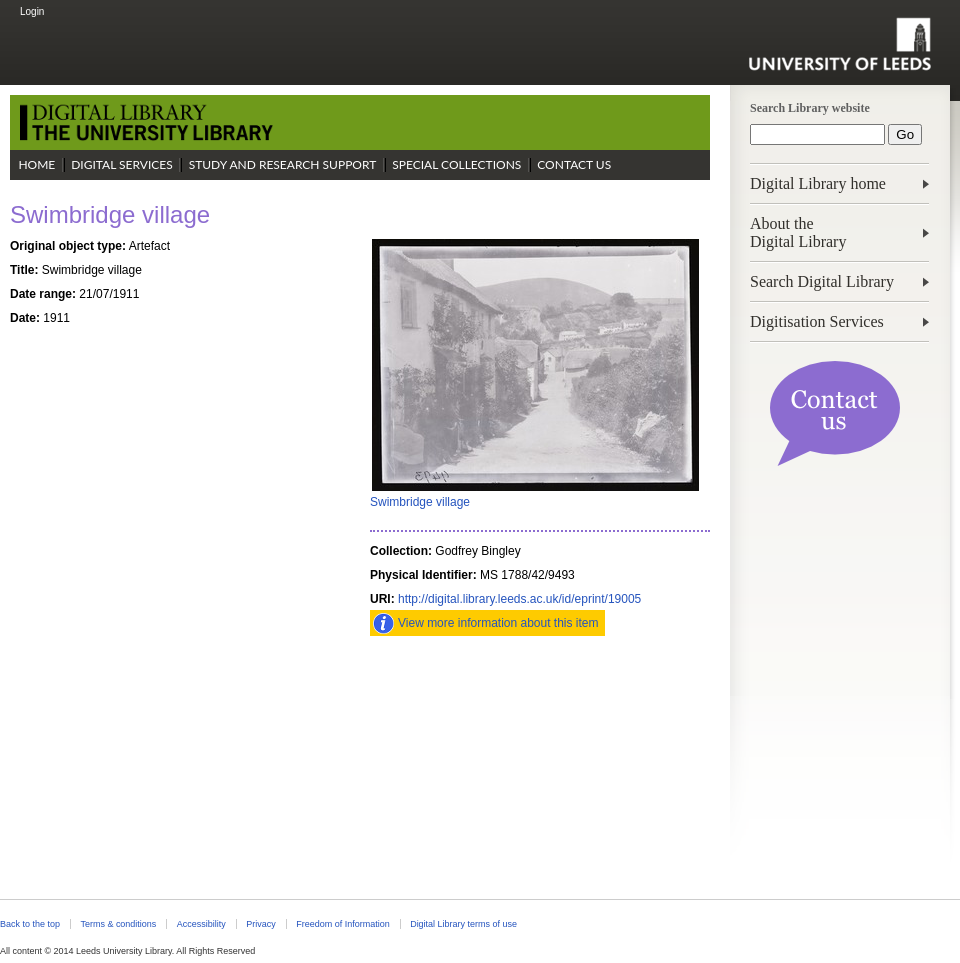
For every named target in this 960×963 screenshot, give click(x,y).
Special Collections (456, 164)
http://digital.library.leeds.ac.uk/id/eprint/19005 (519, 599)
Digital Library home (818, 183)
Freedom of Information (342, 924)
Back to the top (30, 924)
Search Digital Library (822, 281)
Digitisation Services (817, 321)
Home (36, 164)
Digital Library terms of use (463, 924)
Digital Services (122, 164)
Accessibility (201, 924)
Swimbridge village (420, 502)
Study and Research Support (283, 164)
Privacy (260, 924)
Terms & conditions (118, 924)
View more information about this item (498, 623)
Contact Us (574, 164)
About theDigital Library (798, 232)
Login (32, 11)
